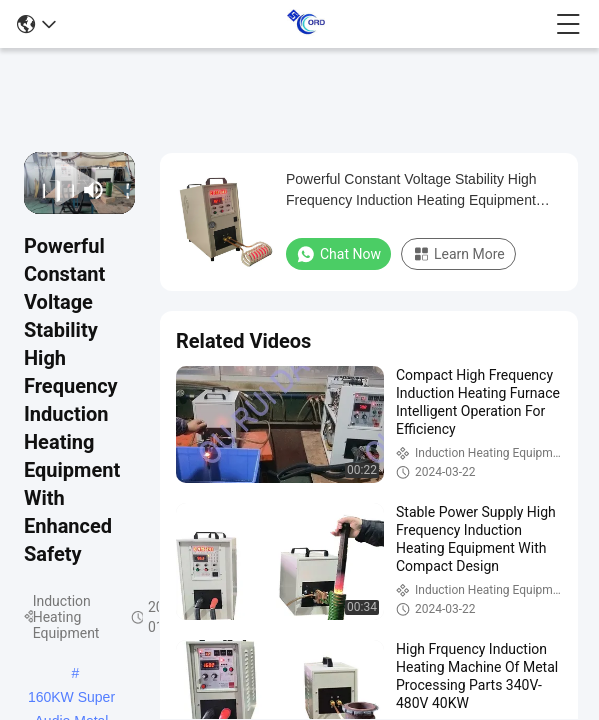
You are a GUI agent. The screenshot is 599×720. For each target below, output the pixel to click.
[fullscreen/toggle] (121, 190)
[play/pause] (52, 190)
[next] (67, 190)
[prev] (37, 190)
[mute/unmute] (94, 190)
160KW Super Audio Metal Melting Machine (71, 699)
